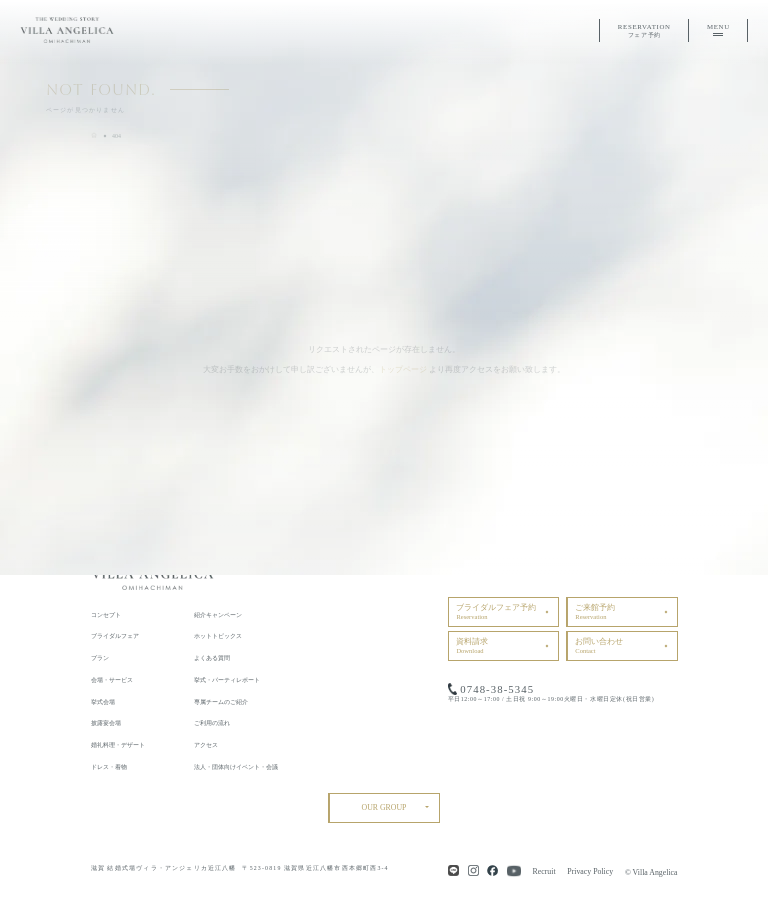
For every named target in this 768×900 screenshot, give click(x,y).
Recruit (544, 871)
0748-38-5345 (497, 689)
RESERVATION (644, 31)
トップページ (403, 369)
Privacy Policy (590, 871)
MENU (718, 30)
